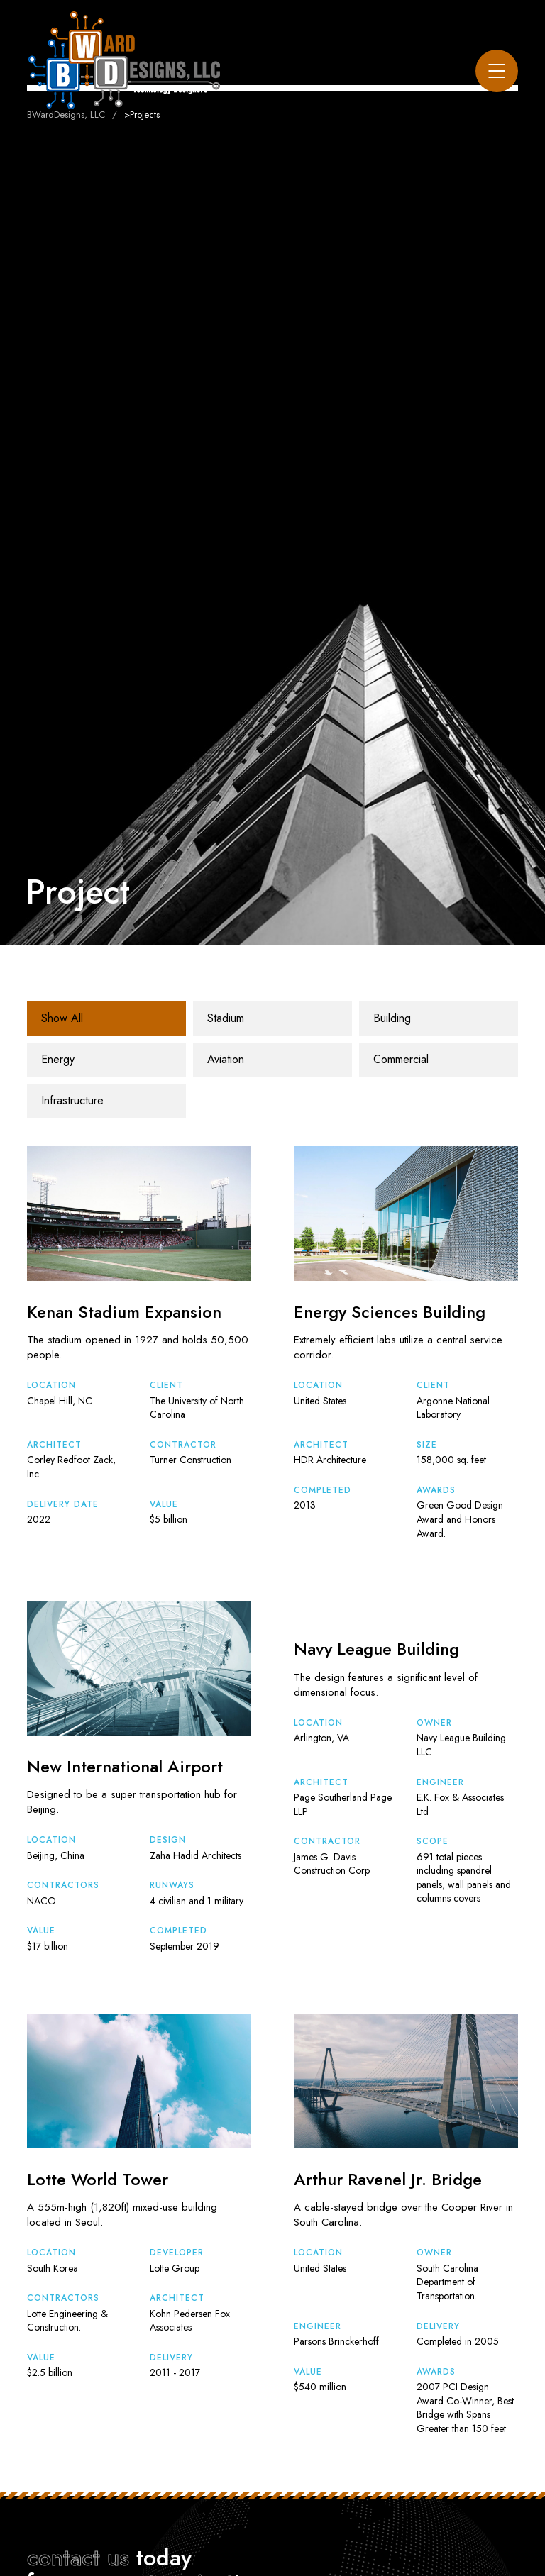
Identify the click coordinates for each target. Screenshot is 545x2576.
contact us (78, 2557)
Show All (62, 1018)
